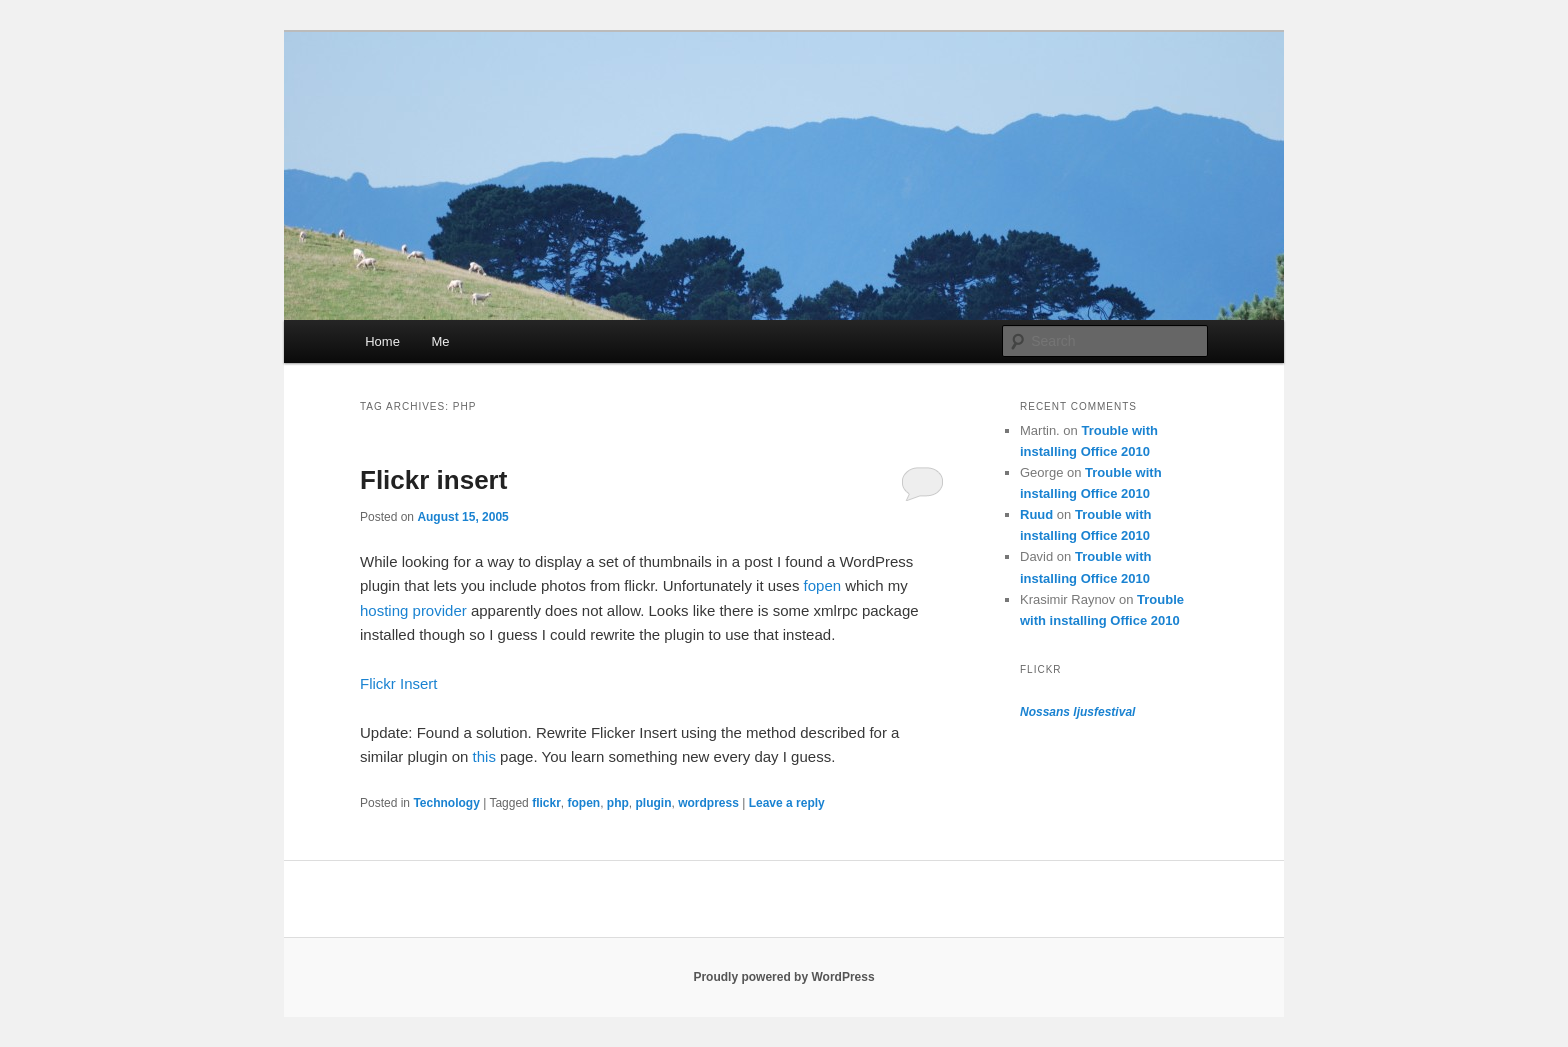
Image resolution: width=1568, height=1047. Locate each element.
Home (382, 341)
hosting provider (413, 610)
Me (440, 341)
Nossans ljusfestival (1077, 712)
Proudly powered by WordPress (783, 977)
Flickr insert (433, 480)
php (618, 803)
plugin (654, 803)
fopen (823, 585)
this (484, 756)
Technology (446, 803)
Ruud (1036, 514)
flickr (546, 803)
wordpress (708, 803)
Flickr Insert (399, 683)
